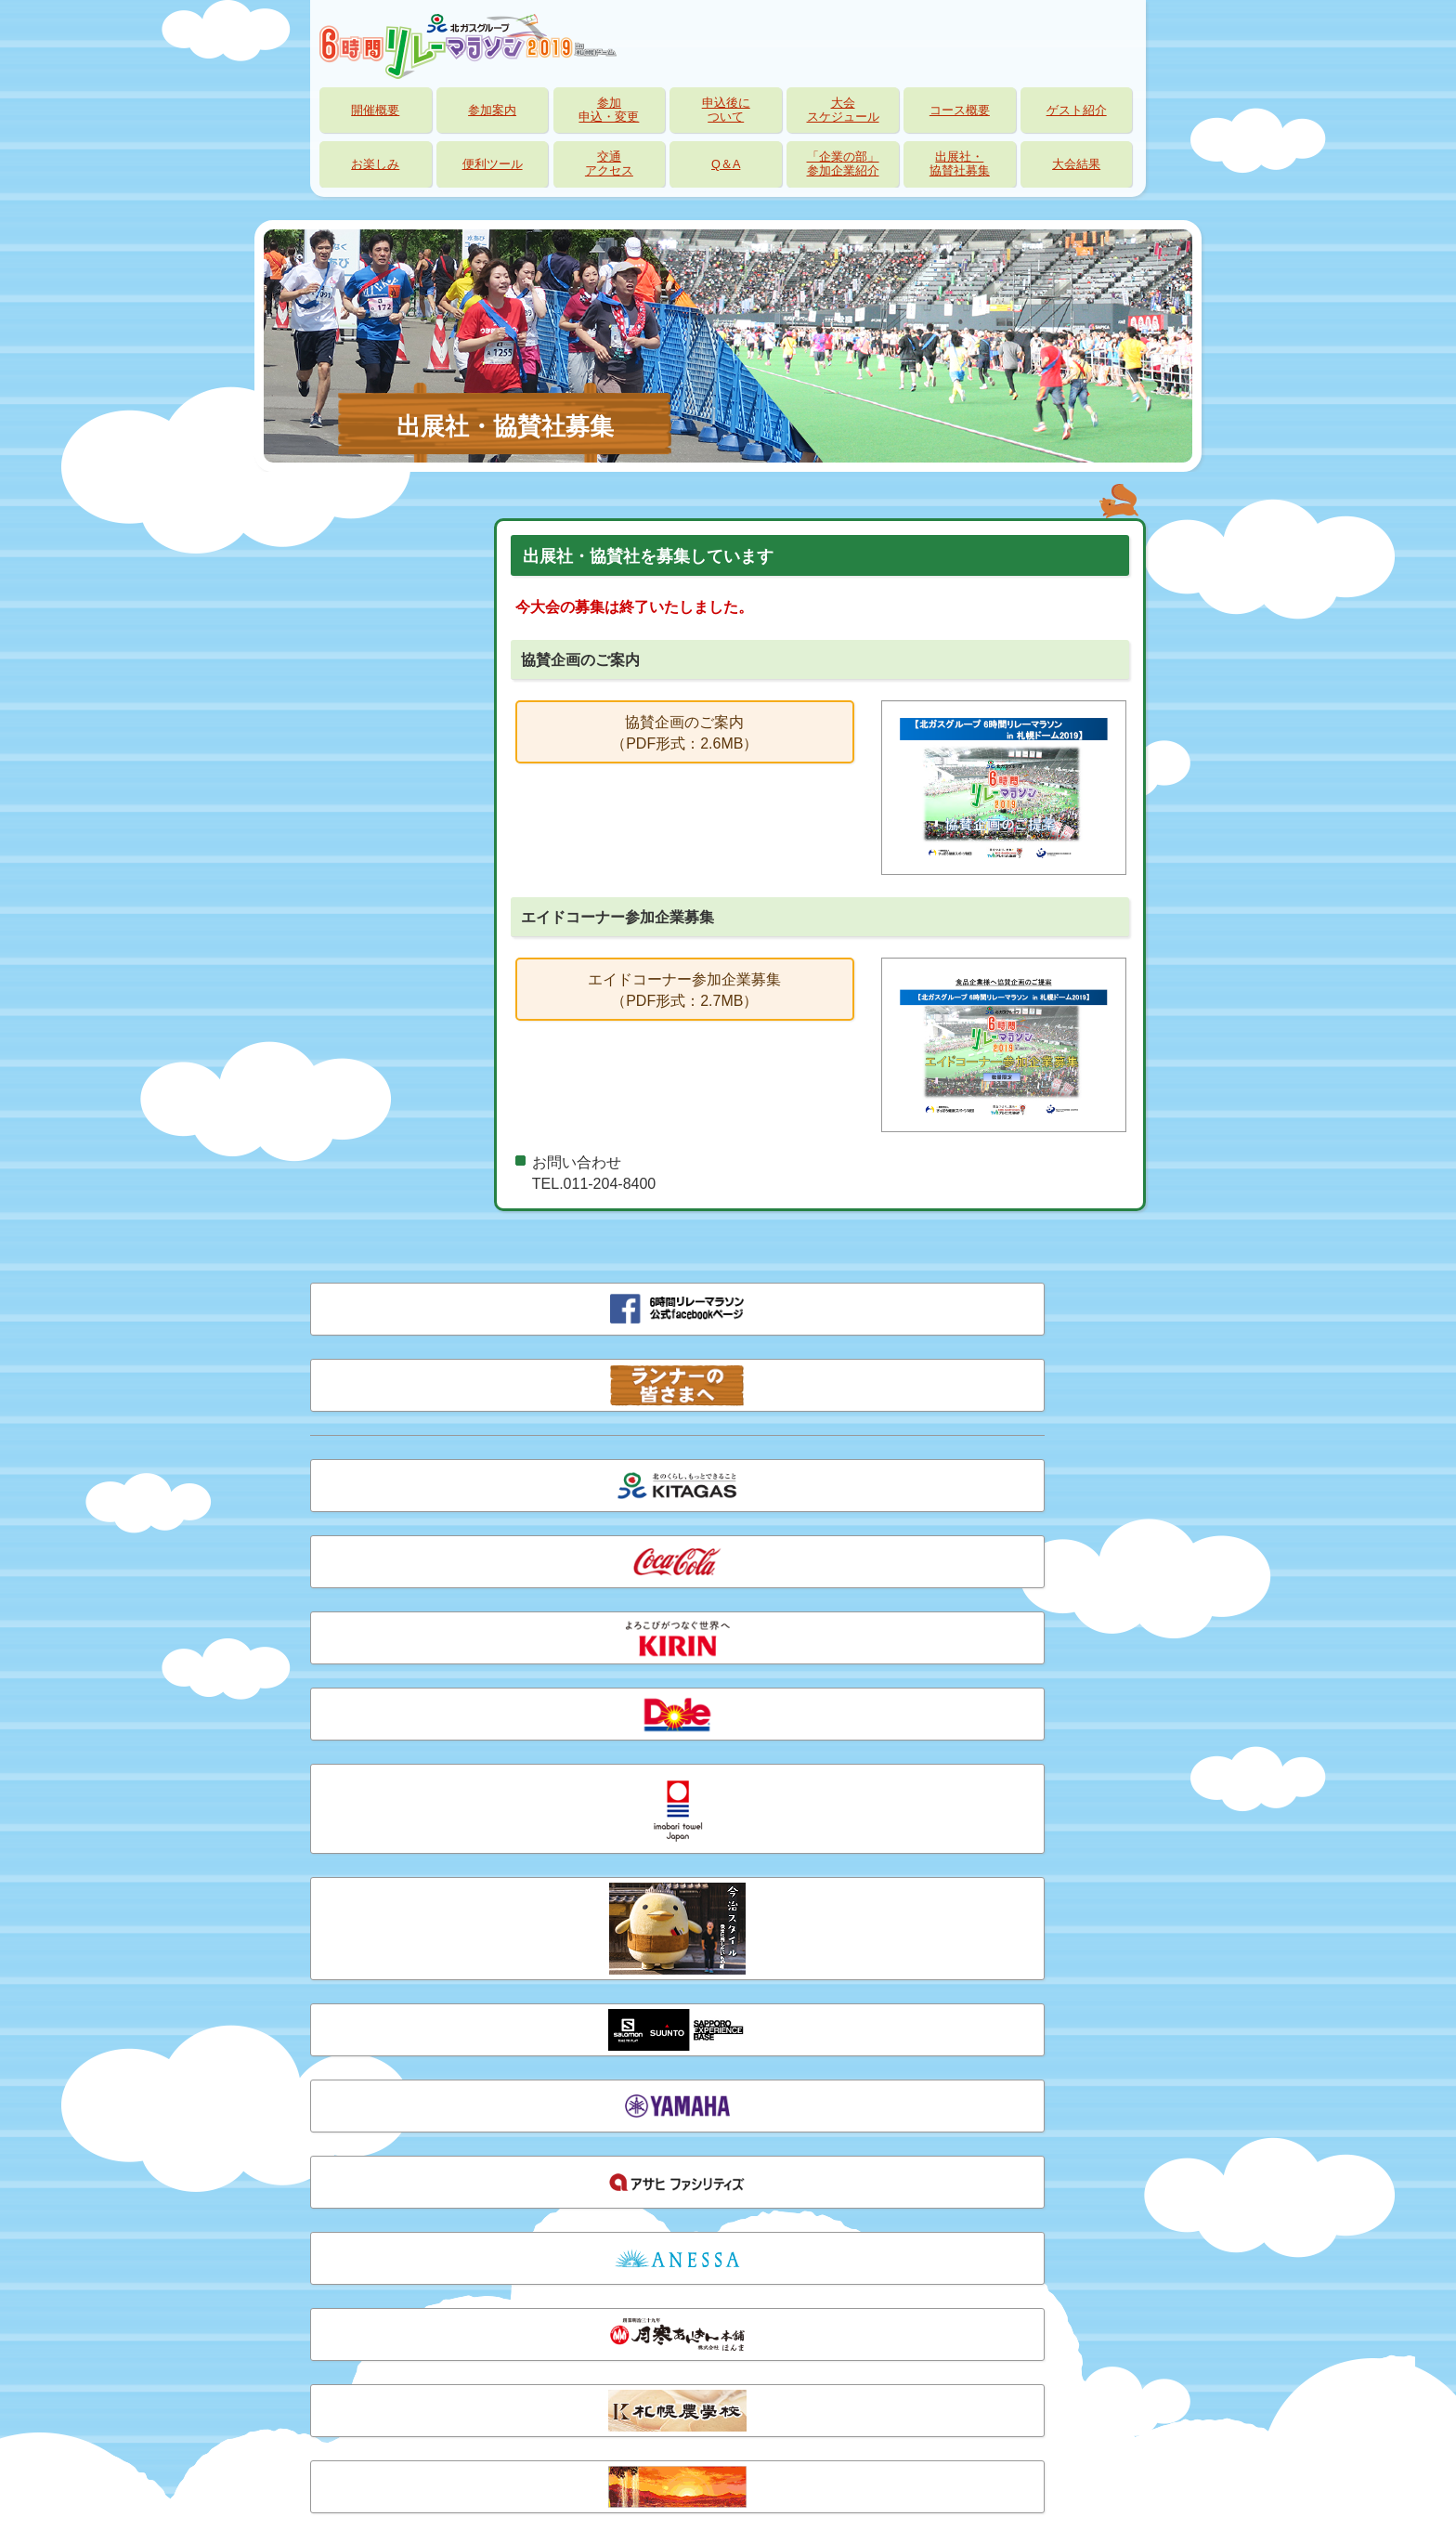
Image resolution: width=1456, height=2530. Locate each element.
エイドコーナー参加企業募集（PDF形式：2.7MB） (684, 990)
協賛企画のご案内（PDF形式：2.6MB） (684, 732)
